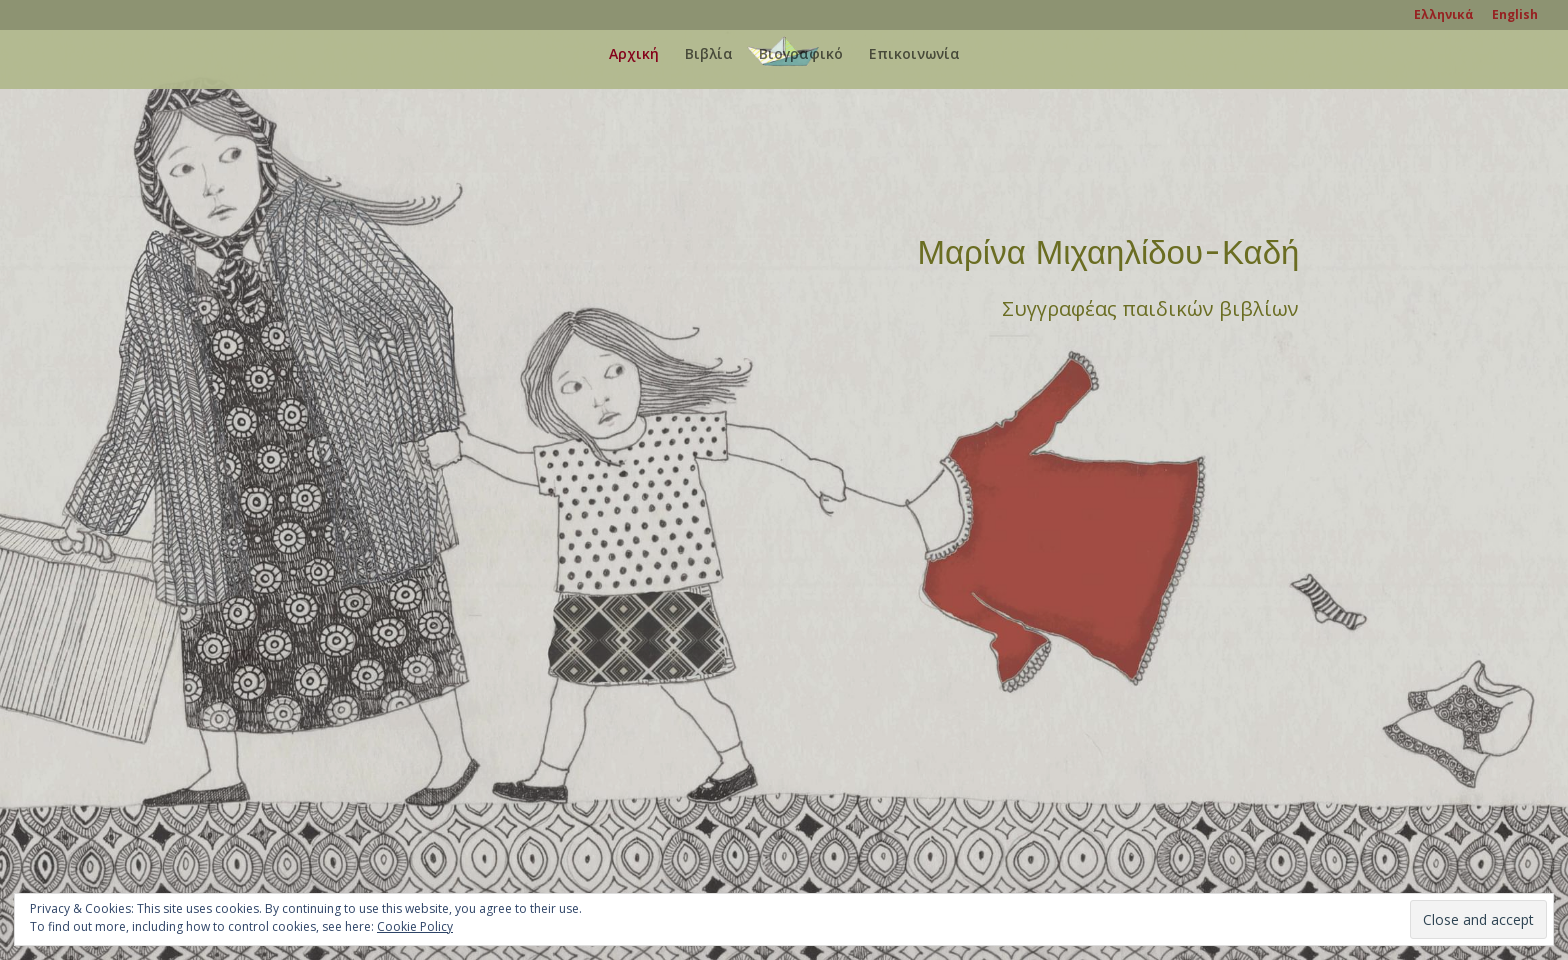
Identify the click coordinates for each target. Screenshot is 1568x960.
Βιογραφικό (801, 55)
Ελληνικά (1444, 16)
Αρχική (634, 55)
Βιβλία (709, 55)
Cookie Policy (415, 926)
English (1515, 16)
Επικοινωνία (914, 55)
